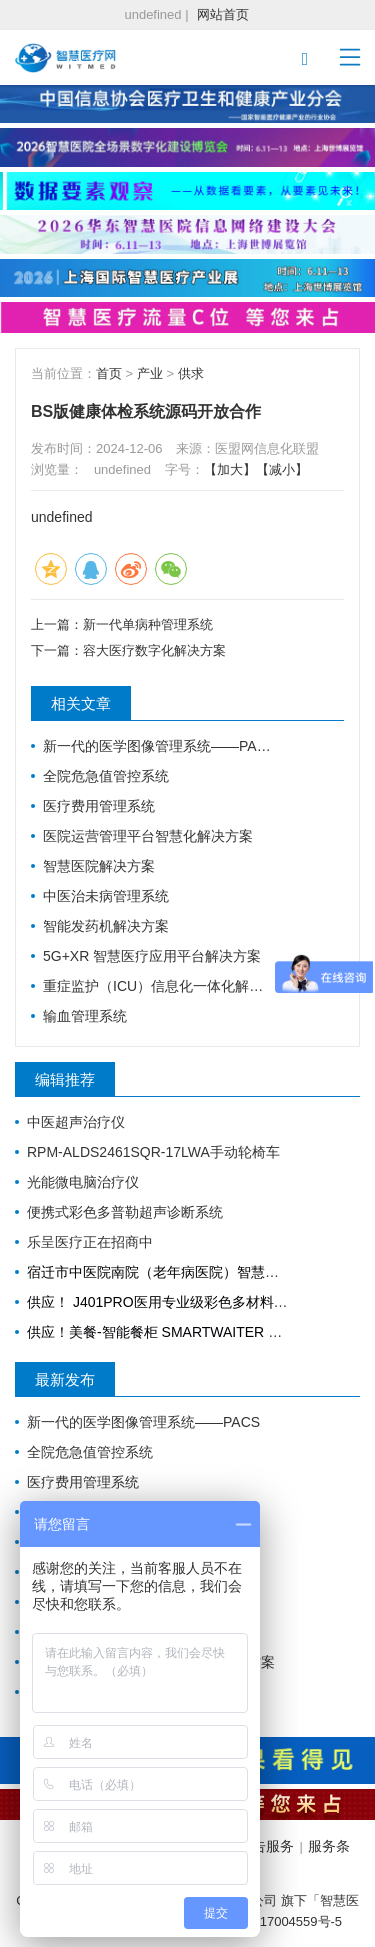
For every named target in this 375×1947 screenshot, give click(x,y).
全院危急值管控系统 (106, 776)
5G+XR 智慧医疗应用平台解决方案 (152, 956)
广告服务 (266, 1846)
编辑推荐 (65, 1079)
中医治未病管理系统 (106, 896)
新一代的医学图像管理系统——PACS (158, 746)
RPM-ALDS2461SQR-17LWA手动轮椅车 (153, 1152)
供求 (191, 373)
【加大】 (230, 469)
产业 (150, 373)
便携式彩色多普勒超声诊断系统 (125, 1212)
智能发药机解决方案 (106, 926)
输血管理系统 (85, 1016)
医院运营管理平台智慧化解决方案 (148, 836)
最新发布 (65, 1379)
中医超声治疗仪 (76, 1122)
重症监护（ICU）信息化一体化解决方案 (158, 986)
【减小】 (282, 469)
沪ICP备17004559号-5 (277, 1921)
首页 (109, 373)
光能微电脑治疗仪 (83, 1182)
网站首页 (223, 14)
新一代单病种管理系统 (148, 624)
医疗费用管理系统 (99, 806)
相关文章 (81, 703)
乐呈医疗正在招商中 (90, 1242)
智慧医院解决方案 (99, 866)
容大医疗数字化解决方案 (154, 650)
